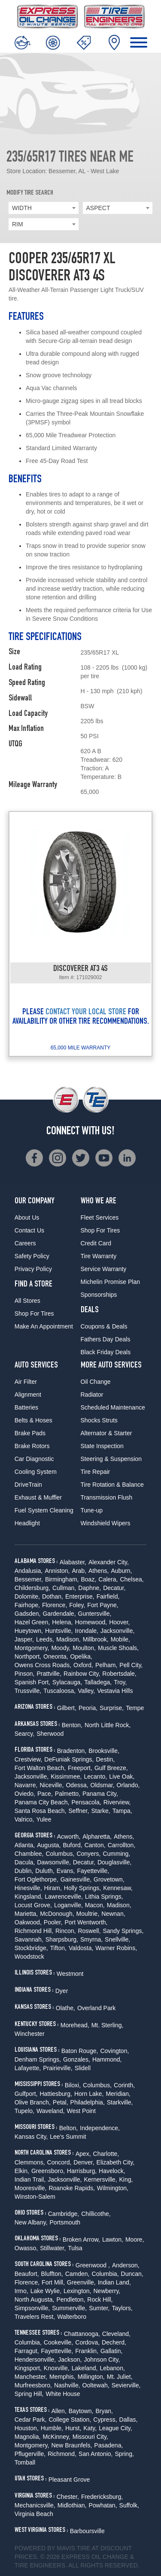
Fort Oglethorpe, (36, 1879)
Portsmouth (65, 2222)
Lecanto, (95, 1776)
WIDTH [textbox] (22, 207)
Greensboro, (48, 2170)
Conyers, (88, 1853)
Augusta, (49, 1845)
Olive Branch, (33, 2102)
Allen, (59, 2411)
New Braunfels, (71, 2445)
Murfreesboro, (33, 2385)
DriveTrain (28, 1484)
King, (126, 2179)
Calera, (108, 1579)
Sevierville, (126, 2385)
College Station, (70, 2419)
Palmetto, (67, 1793)
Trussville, (28, 1690)
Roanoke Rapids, (71, 2188)
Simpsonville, (32, 2308)
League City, (115, 2428)
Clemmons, (30, 2162)
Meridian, (118, 2093)
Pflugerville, (30, 2453)
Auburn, (121, 1570)
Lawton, (112, 2239)
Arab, (79, 1570)
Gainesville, (76, 1879)
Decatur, (114, 1587)
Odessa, (77, 1785)
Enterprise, (79, 1596)
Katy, (90, 2428)
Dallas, (128, 2419)
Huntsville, (59, 1630)
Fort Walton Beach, (40, 1767)
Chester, (68, 2496)
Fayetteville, (93, 1870)
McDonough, (57, 1913)
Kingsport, (28, 2368)
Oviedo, (25, 1793)
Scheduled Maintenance (113, 1407)
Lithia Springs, (104, 1896)
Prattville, (48, 1673)
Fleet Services (100, 1217)
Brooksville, (103, 1750)
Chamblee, (29, 1853)
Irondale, (86, 1630)
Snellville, (117, 1939)
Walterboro (71, 2316)
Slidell (83, 2068)
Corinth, (124, 2085)
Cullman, (64, 1587)
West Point (81, 2110)
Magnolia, (28, 2436)
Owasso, (26, 2248)
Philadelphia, (87, 2102)
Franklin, (86, 2351)
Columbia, (105, 2273)
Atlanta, (25, 1845)
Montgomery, (32, 1647)
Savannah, (29, 1939)
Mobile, (120, 1639)
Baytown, (81, 2411)
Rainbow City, (82, 1673)
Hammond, (107, 2059)
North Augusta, (35, 2299)
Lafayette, (28, 2068)
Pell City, (131, 1665)
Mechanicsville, (35, 2505)
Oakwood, (28, 1922)
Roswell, (89, 1930)
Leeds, (45, 1639)
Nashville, (67, 2385)
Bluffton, (52, 2273)
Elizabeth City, (115, 2162)
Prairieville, (57, 2068)
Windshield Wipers (106, 1523)
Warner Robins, (116, 1948)
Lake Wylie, (45, 2290)
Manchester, (31, 2376)
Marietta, (26, 1913)
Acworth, (68, 1836)
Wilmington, (112, 2188)
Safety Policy (32, 1256)
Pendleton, (70, 2299)
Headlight (27, 1523)
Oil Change (96, 1381)
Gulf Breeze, (111, 1767)
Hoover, (119, 1622)
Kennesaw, (118, 1888)
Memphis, (62, 2376)
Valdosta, (81, 1948)
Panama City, (100, 1793)
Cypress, (105, 2419)
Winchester (30, 2033)
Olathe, (65, 2008)
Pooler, (53, 1922)
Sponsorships (99, 1294)
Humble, (52, 2428)
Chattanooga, (82, 2333)
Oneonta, (55, 1656)
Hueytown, (29, 1630)
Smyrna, (91, 1939)
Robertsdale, (119, 1673)
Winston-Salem (35, 2196)
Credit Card (96, 1243)
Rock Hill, (99, 2299)
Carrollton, (122, 1845)
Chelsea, (131, 1579)
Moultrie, (88, 1913)
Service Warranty (104, 1268)
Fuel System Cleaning (44, 1510)
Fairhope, (27, 1605)
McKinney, (56, 2436)
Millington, (91, 2376)
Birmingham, (62, 1579)
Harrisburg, (82, 2170)
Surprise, (112, 1707)
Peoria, (88, 1707)
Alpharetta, (97, 1836)
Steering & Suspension (111, 1458)
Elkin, (22, 2170)
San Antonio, (95, 2453)
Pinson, (25, 1673)
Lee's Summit (68, 2136)
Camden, (77, 2273)
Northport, (28, 1656)
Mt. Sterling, (107, 2025)
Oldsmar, (103, 1785)
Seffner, (78, 1810)
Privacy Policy (33, 1268)
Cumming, (116, 1853)
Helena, (62, 1622)
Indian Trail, (30, 2179)
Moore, (134, 2239)
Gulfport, (26, 2093)
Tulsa (75, 2248)
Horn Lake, (88, 2093)
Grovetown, (109, 1879)
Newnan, (113, 1913)
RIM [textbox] (17, 224)
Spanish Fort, (32, 1682)
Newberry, (107, 2290)
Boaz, (88, 1579)
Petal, (60, 2102)
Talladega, (98, 1682)
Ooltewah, (95, 2385)
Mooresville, (31, 2188)
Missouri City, (90, 2436)
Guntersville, (95, 1613)
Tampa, (122, 1810)
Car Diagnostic (34, 1458)
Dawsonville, (54, 1862)
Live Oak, (121, 1776)
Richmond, (62, 2453)
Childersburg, (32, 1587)
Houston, (27, 2428)
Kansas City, (31, 2136)
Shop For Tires (34, 1313)
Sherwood (50, 1733)
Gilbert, (66, 1707)
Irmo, (21, 2290)
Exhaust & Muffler (38, 1497)
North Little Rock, (108, 1725)
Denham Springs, (38, 2059)
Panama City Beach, (42, 1802)
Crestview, (29, 1759)
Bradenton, (72, 1750)
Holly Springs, (82, 1888)
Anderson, (126, 2265)
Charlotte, (106, 2153)
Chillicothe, (95, 2213)
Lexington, (77, 2290)
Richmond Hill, (34, 1930)
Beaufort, (27, 2273)
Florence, (54, 1605)
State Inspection (102, 1446)
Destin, (105, 1759)
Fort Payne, (102, 1605)
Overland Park (96, 2008)
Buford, (72, 1845)
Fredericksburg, (102, 2496)
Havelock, (112, 2170)
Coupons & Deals (104, 1326)
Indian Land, (114, 2282)
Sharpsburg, (62, 1939)
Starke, (100, 1810)
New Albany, (31, 2222)
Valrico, (24, 1819)
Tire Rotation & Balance (112, 1484)
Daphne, (89, 1587)
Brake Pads (30, 1433)
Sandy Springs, (123, 1930)
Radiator (92, 1394)
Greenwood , (93, 2265)
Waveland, (50, 2110)
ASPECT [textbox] (98, 207)
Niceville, (51, 1785)
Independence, (100, 2128)
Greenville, (81, 2282)
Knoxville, (57, 2368)
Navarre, (26, 1785)
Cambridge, (63, 2213)
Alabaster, (73, 1562)
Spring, (124, 2453)
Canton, (95, 1845)
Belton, (68, 2128)
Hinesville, (28, 1888)
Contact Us (29, 1230)
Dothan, (52, 1596)
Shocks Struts (99, 1420)
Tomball (25, 2462)
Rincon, (65, 1930)
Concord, (59, 2162)
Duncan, (132, 2273)
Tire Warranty (99, 1256)
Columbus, (60, 1853)
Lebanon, (112, 2368)
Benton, (72, 1725)
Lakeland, (85, 2368)
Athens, (98, 1570)
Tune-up (92, 1510)
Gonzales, (76, 2059)
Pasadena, (108, 2445)
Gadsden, (28, 1613)
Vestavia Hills (115, 1690)
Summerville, (69, 2308)
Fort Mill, (53, 2282)
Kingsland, (29, 1896)
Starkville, (120, 2102)
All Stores (27, 1300)
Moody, (60, 1647)
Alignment (28, 1394)
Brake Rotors (32, 1446)
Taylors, (122, 2308)
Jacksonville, (117, 1630)
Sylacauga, (67, 1682)
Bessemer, (29, 1579)
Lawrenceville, (64, 1896)
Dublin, (24, 1870)
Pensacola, (86, 1802)
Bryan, (103, 2411)
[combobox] (44, 208)
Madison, (68, 1639)
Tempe (135, 1707)
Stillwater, (53, 2248)
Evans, (66, 1870)
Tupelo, (24, 2110)
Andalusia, (29, 1570)
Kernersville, (100, 2179)
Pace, (45, 1793)
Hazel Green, (32, 1622)
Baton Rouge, (79, 2050)
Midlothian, (72, 2505)
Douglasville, (114, 1862)
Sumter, (99, 2308)
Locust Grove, (33, 1905)
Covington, (114, 2050)
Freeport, (80, 1767)
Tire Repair (95, 1471)
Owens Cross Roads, (43, 1665)
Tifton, (58, 1948)
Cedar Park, (31, 2419)
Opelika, (81, 1656)
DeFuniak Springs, (69, 1759)
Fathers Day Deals (106, 1339)
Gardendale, (59, 1613)
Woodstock (29, 1956)
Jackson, (70, 2359)
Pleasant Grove (69, 2479)
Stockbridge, (31, 1948)
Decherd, (114, 2342)
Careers (25, 1243)
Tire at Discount (103, 2548)
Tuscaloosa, (59, 1690)
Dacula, (25, 1862)
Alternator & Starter (106, 1433)
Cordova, (87, 2342)
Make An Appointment (44, 1326)
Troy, (120, 1682)
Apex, (83, 2153)
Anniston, (57, 1570)
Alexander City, (108, 1562)
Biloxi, (73, 2085)
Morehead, (75, 2025)
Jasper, (24, 1639)
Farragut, (27, 2351)
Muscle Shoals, (118, 1647)
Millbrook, (96, 1639)
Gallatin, (111, 2351)
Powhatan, (102, 2505)
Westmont (70, 1973)
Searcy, (24, 1733)
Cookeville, (58, 2342)
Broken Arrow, (81, 2239)
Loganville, (68, 1905)
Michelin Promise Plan (110, 1281)
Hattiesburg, (55, 2093)
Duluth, (44, 1870)
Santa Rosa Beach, (41, 1810)
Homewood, (91, 1622)
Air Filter (26, 1381)
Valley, (86, 1690)
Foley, (77, 1605)
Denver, (83, 2162)
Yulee (43, 1819)
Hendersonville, (35, 2359)
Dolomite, (27, 1596)
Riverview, (117, 1802)
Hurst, (73, 2428)
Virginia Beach (34, 2513)
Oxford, (83, 1665)
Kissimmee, (66, 1776)
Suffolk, (129, 2505)
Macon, (95, 1905)
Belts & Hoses (33, 1420)
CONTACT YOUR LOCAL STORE (86, 1012)
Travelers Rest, (35, 2316)
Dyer (61, 1990)
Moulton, (84, 1647)
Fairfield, (108, 1596)
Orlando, (128, 1785)
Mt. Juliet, (120, 2376)
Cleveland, (116, 2333)
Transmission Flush (107, 1497)
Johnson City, (102, 2359)
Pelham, (106, 1665)
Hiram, (53, 1888)
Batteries (26, 1407)
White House (63, 2393)
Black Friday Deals (106, 1352)
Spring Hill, (29, 2393)
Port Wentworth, (85, 1922)
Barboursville (87, 2531)
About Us (27, 1217)
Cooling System (36, 1471)
